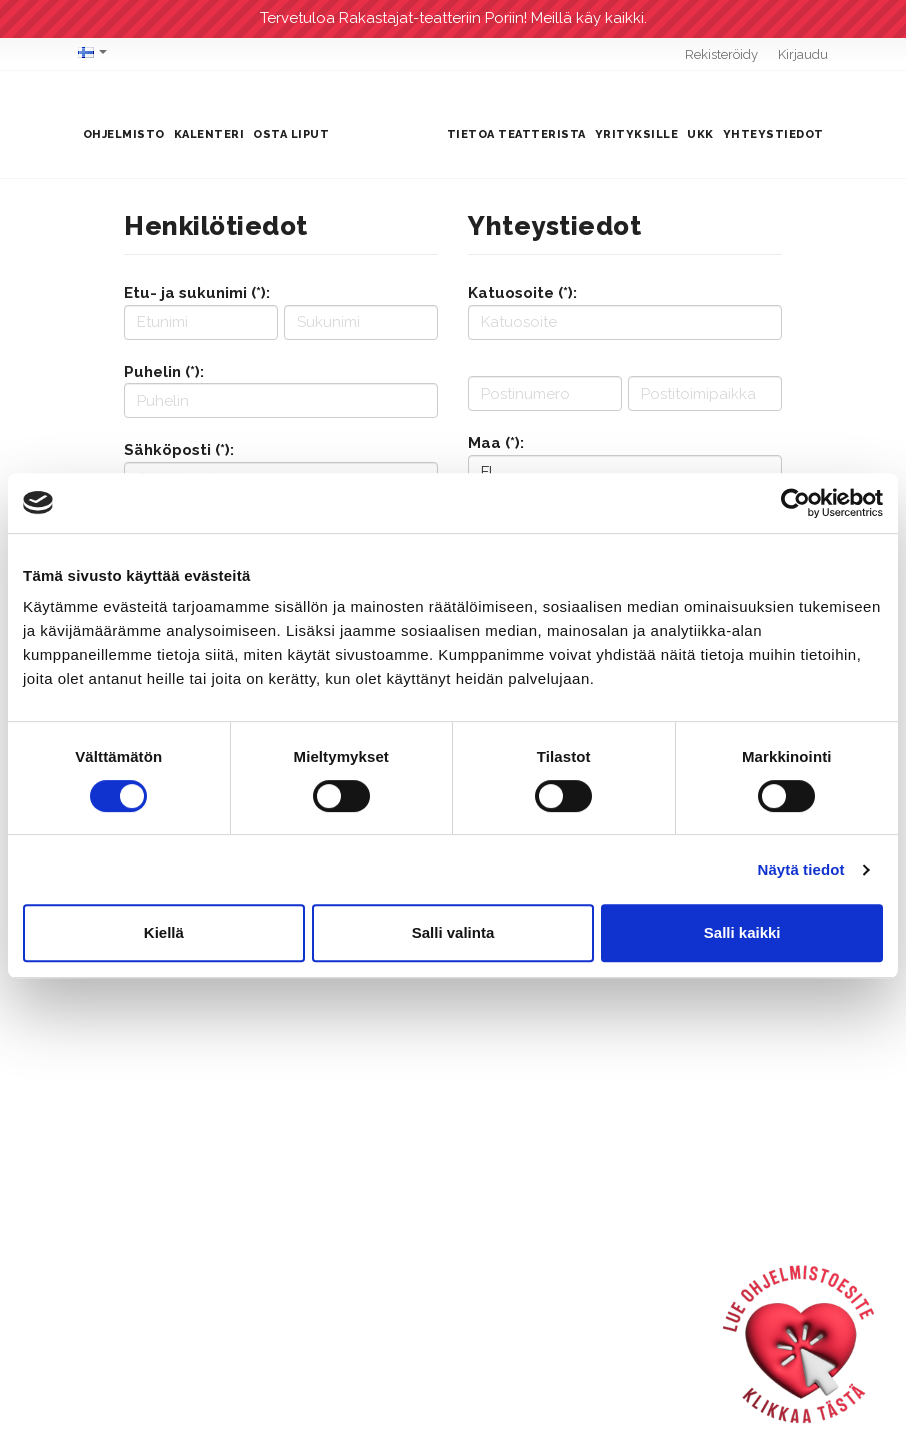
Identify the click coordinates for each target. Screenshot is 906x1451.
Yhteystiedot (773, 134)
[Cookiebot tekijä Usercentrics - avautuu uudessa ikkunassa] (795, 503)
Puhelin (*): (164, 372)
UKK (700, 134)
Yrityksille (637, 134)
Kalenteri (209, 134)
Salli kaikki (742, 932)
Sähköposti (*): (179, 450)
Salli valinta (453, 932)
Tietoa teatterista (516, 134)
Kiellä (164, 932)
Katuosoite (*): (522, 293)
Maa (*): (496, 443)
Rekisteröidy (721, 54)
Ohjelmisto (124, 134)
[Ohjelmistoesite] (798, 1343)
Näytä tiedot (801, 869)
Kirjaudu (803, 54)
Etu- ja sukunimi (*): (197, 293)
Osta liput (291, 134)
